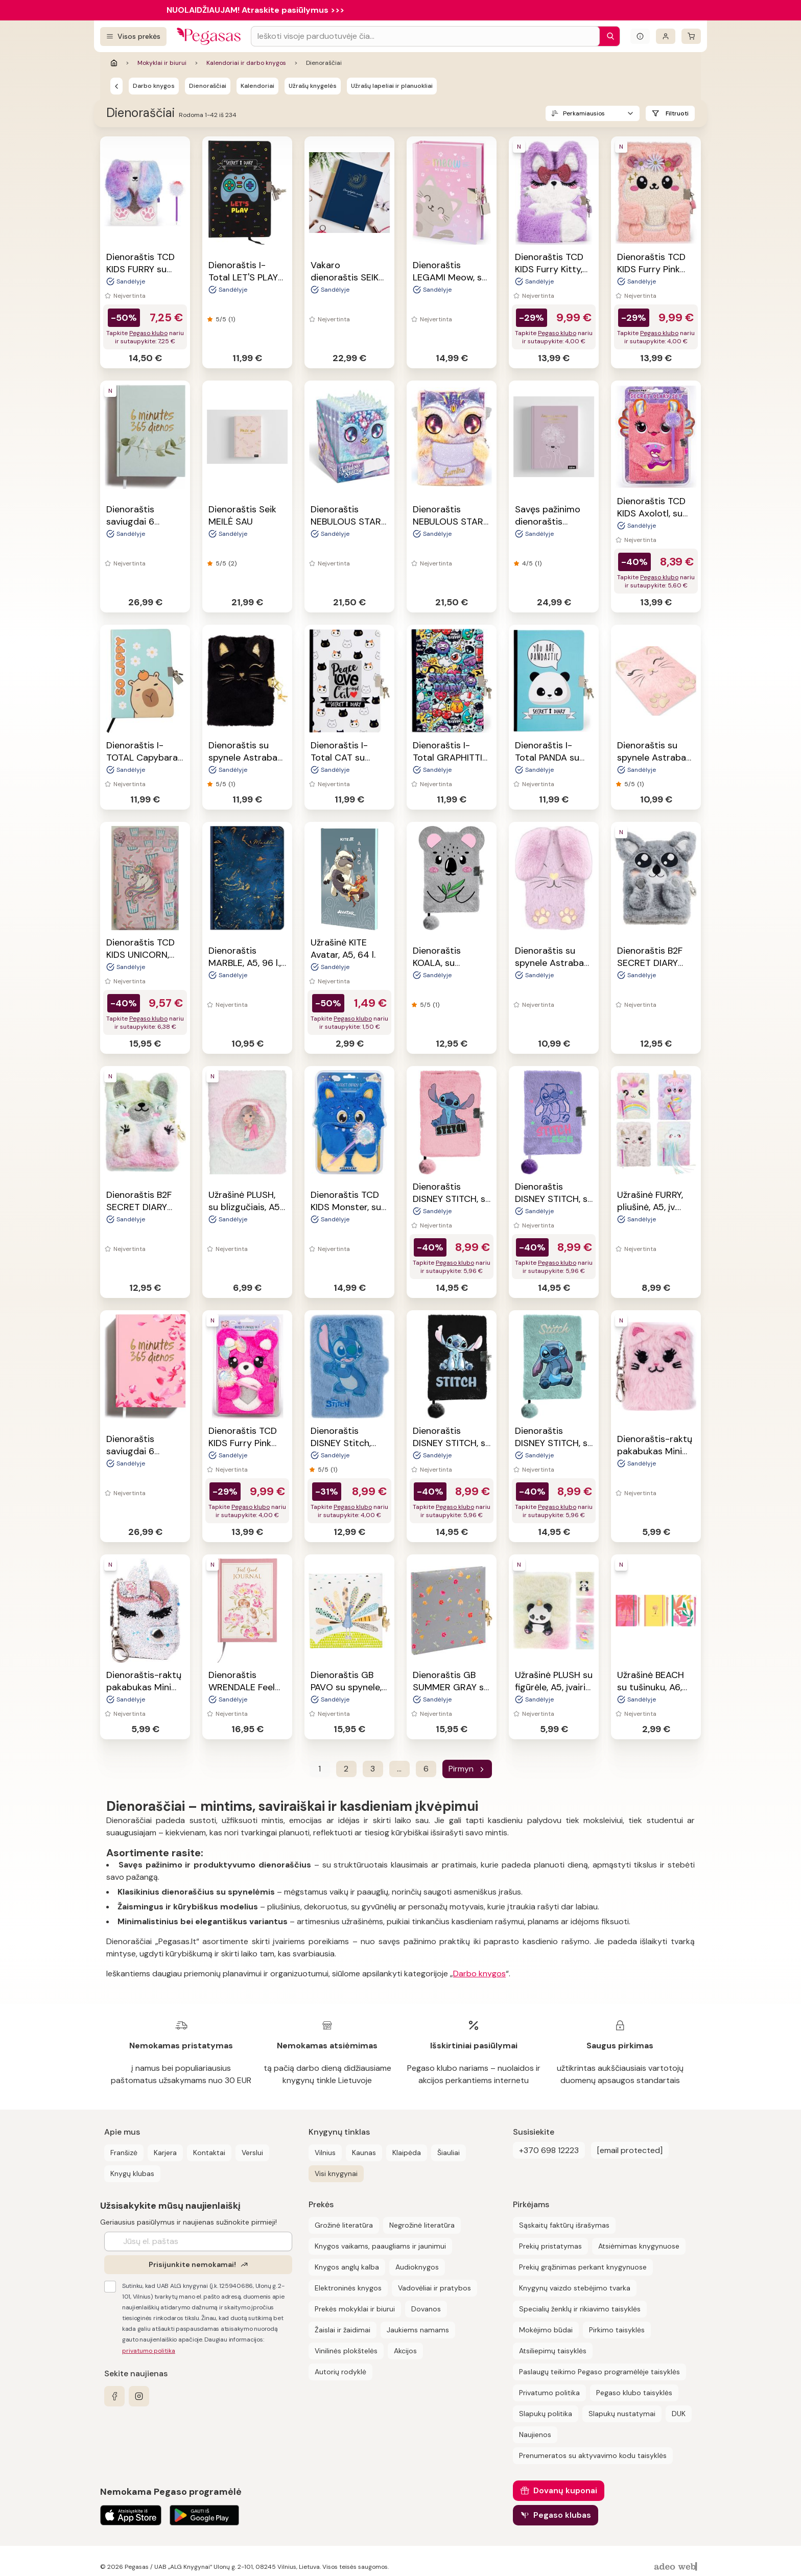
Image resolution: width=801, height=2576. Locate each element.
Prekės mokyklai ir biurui (355, 2308)
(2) (232, 563)
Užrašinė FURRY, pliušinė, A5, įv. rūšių (650, 1207)
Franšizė (123, 2152)
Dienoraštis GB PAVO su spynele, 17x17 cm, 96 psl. (346, 1687)
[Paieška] (608, 36)
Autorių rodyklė (340, 2371)
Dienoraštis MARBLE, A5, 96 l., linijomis (244, 962)
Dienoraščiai (207, 86)
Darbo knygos (154, 86)
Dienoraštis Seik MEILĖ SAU (242, 515)
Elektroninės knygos (348, 2288)
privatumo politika (148, 2351)
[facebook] (114, 2396)
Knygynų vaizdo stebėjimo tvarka (574, 2288)
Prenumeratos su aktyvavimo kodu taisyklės (593, 2455)
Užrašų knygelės (313, 86)
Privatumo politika (549, 2392)
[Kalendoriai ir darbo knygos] (116, 86)
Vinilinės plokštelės (346, 2350)
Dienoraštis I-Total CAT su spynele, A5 (339, 757)
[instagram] (139, 2396)
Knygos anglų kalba (347, 2267)
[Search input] (425, 36)
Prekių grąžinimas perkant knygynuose (583, 2267)
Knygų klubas (132, 2173)
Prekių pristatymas (550, 2246)
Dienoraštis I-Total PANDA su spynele (547, 757)
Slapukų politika (545, 2413)
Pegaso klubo (148, 333)
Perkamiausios (584, 113)
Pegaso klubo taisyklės (634, 2392)
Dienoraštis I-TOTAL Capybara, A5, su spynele (142, 757)
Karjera (165, 2152)
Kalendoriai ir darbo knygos (246, 63)
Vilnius (325, 2152)
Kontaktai (209, 2152)
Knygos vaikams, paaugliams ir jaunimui (380, 2246)
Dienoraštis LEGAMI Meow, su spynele (450, 277)
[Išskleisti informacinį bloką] (640, 36)
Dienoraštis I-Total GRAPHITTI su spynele (447, 757)
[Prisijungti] (665, 36)
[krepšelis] (691, 36)
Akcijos (405, 2350)
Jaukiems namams (418, 2329)
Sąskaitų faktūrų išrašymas (564, 2225)
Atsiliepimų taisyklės (552, 2350)
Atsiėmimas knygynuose (638, 2246)
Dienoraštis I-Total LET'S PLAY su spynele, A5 (243, 277)
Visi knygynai (336, 2173)
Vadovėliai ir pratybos (434, 2288)
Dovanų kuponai (565, 2490)
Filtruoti (677, 113)
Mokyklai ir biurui (161, 63)
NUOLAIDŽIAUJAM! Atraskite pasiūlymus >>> (255, 10)
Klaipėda (406, 2152)
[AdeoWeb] (677, 2567)
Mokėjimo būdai (546, 2329)
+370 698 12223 (549, 2150)
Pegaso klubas (562, 2515)
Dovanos (426, 2308)
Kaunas (364, 2152)
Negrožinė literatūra (422, 2225)
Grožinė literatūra (344, 2225)
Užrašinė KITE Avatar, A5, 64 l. (343, 948)
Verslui (252, 2152)
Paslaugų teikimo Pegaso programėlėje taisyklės (599, 2371)
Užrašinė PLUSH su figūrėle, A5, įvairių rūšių (554, 1687)
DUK (679, 2413)
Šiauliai (448, 2152)
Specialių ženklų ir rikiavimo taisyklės (580, 2308)
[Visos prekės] (133, 36)
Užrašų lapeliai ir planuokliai (392, 86)
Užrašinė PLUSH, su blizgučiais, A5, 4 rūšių (244, 1207)
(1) (231, 319)
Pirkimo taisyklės (617, 2329)
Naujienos (535, 2434)
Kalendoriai (257, 86)
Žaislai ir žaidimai (342, 2329)
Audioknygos (417, 2267)
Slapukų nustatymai (621, 2413)
